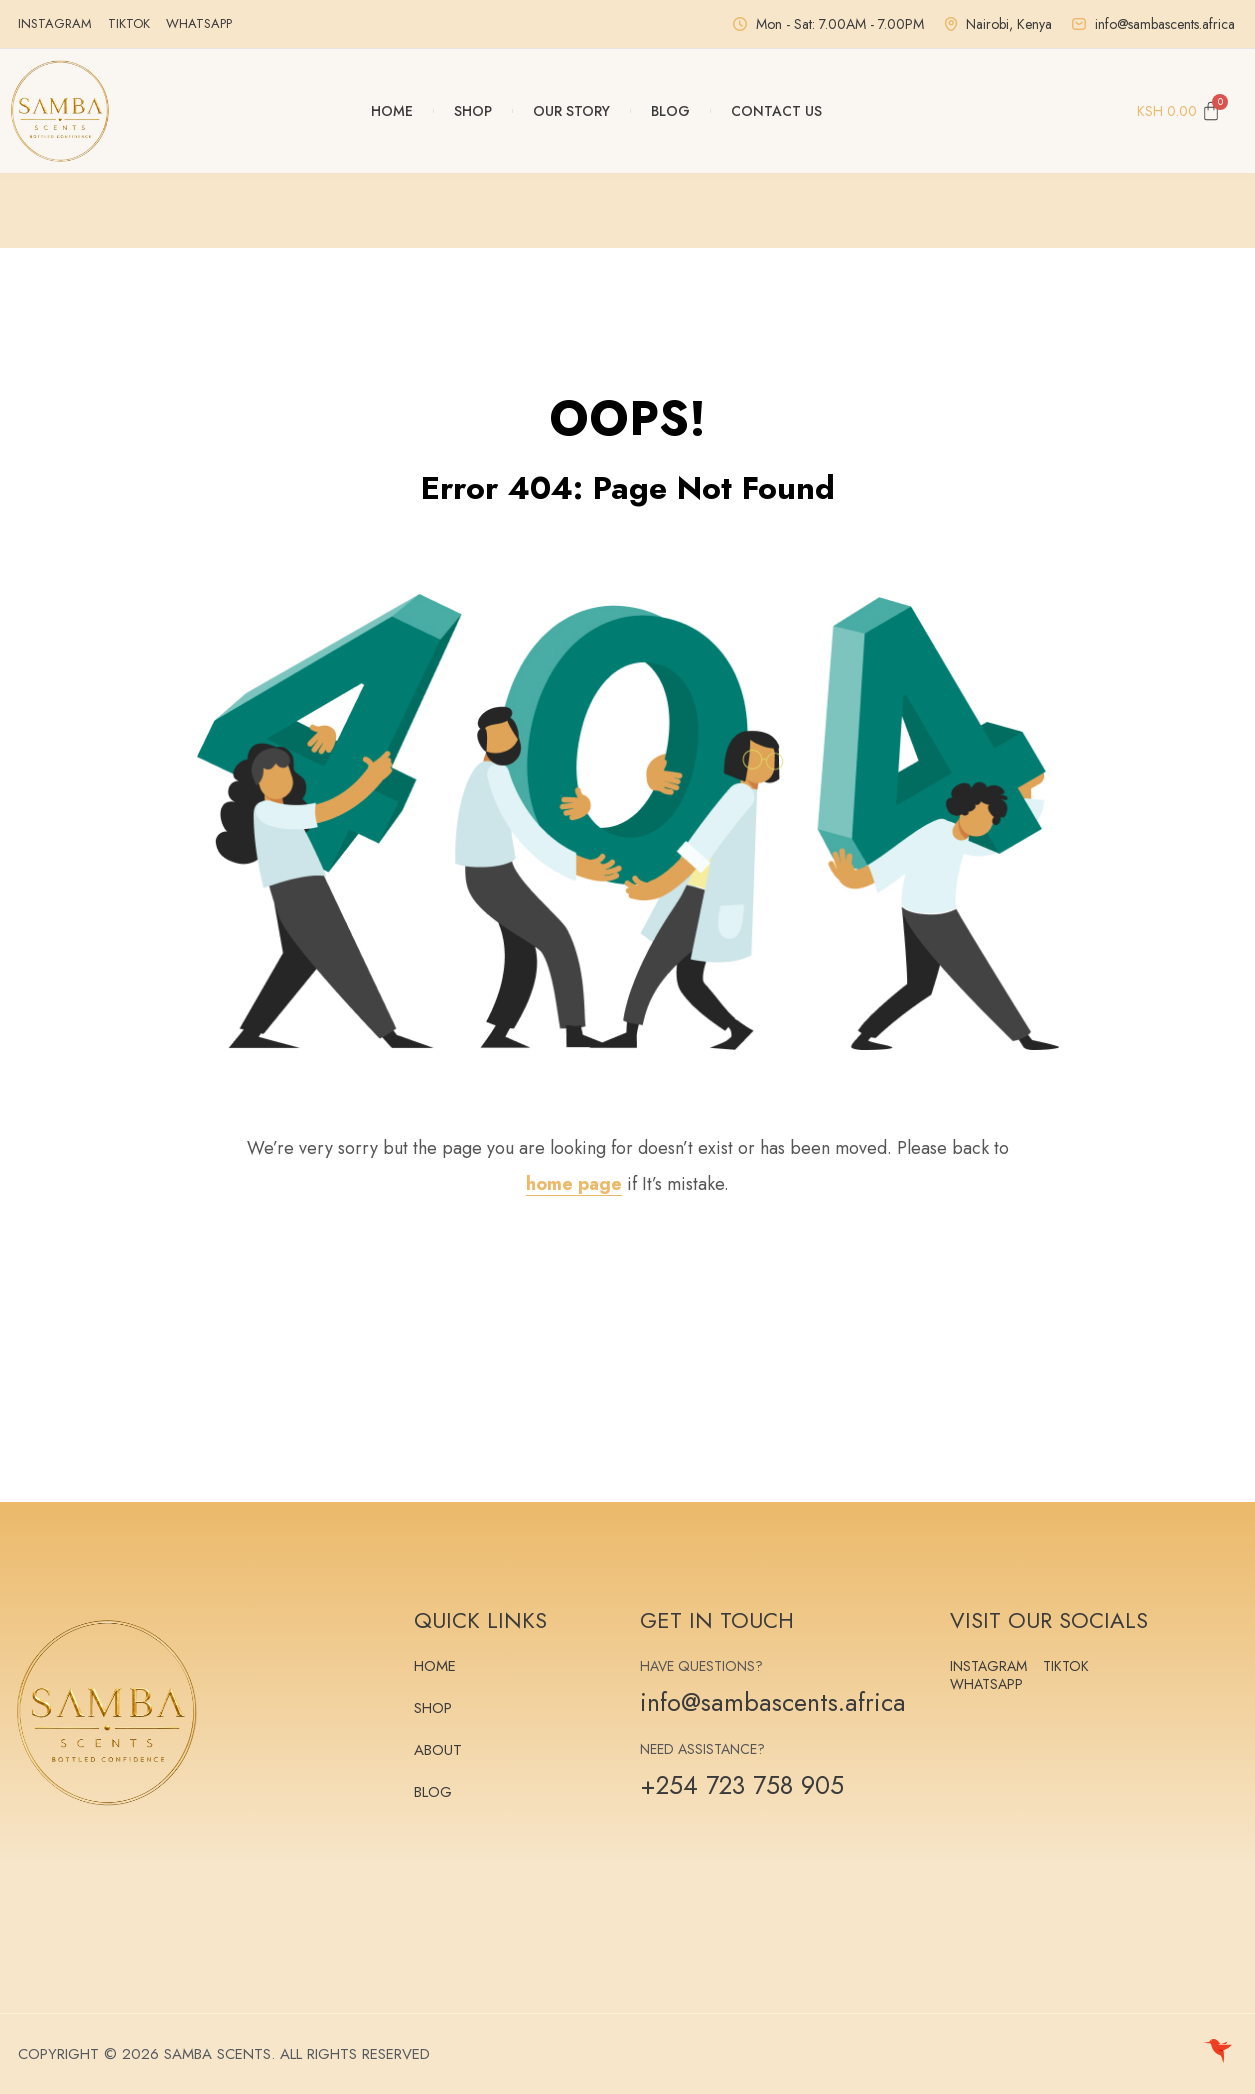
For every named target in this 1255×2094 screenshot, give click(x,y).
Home (392, 111)
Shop (473, 111)
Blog (670, 111)
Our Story (571, 111)
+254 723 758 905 (742, 1785)
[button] (328, 209)
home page (574, 1184)
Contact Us (776, 111)
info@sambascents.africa (773, 1702)
